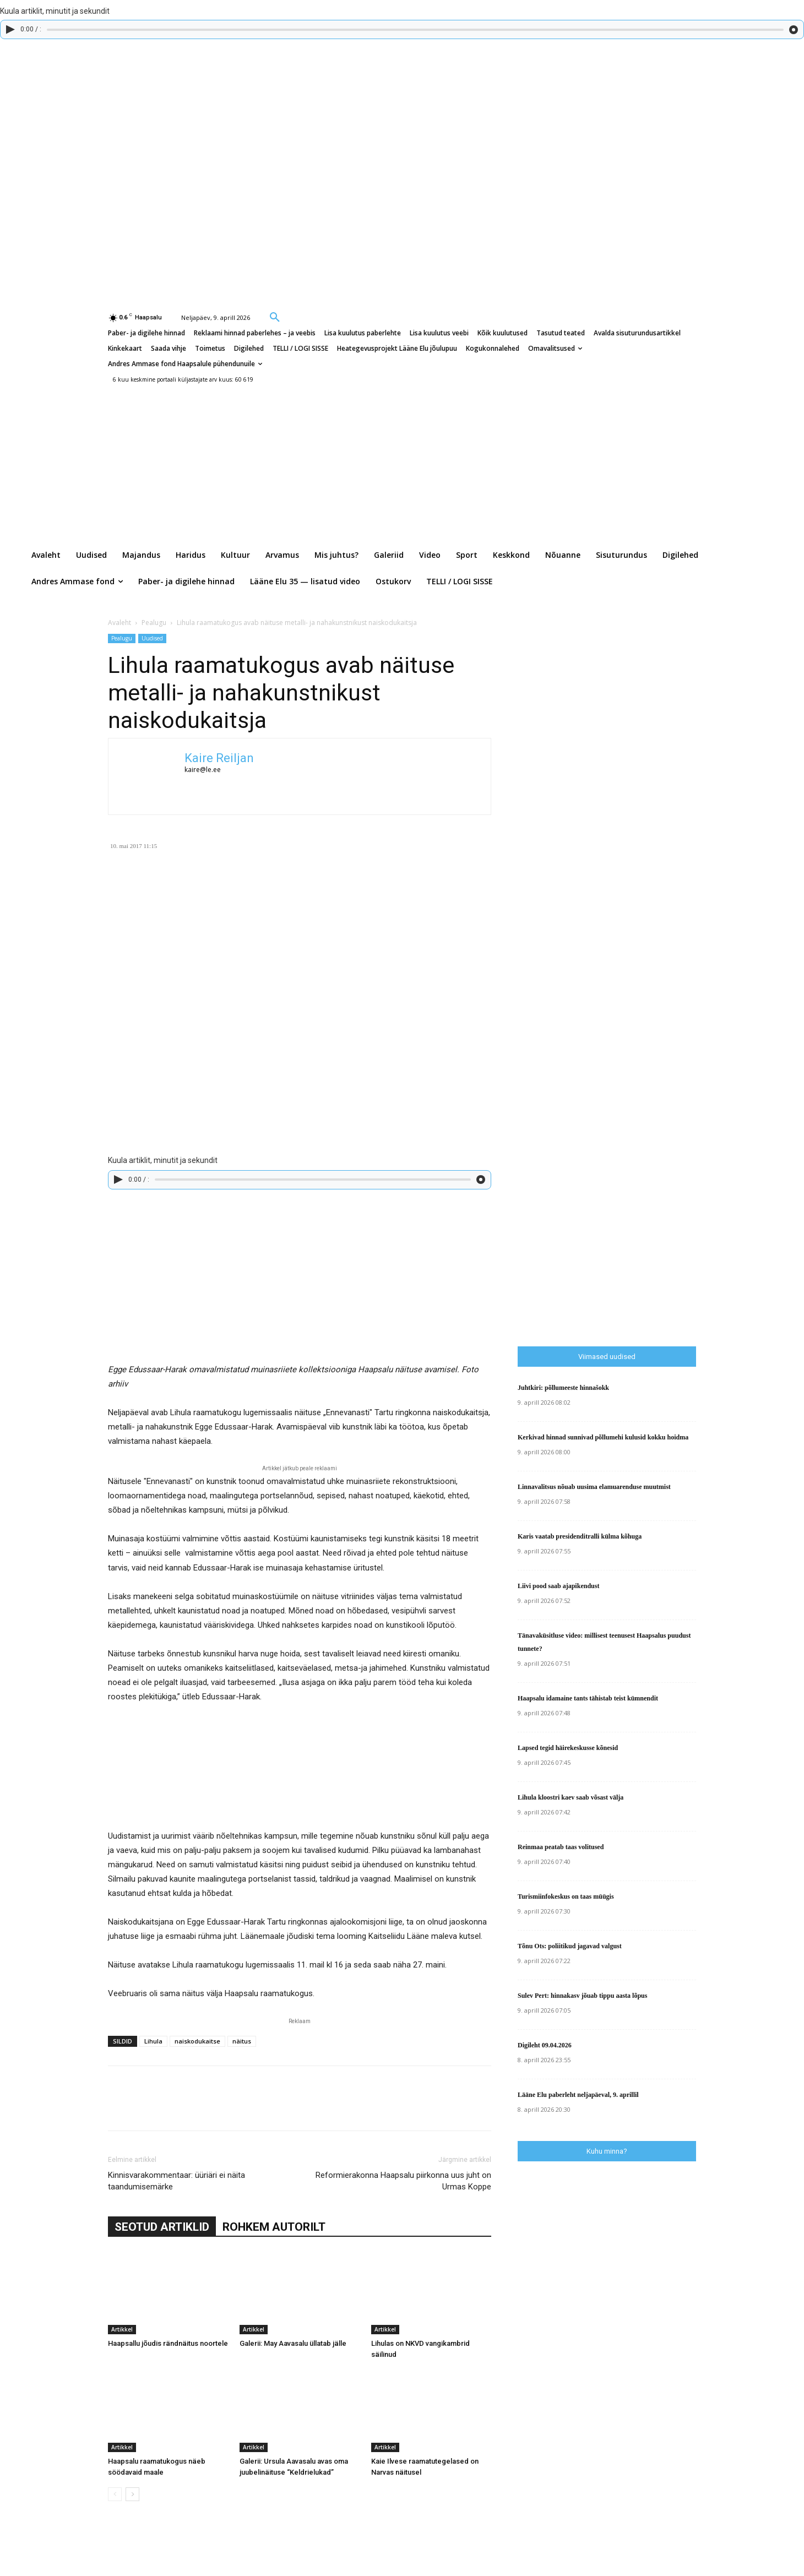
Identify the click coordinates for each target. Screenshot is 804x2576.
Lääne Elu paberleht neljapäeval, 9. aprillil (578, 2095)
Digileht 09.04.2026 (545, 2045)
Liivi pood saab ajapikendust (558, 1586)
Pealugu (154, 622)
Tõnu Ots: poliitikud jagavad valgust (570, 1946)
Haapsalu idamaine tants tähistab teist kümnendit (588, 1698)
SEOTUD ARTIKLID (162, 2226)
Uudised (152, 638)
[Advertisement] (661, 1108)
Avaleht (119, 622)
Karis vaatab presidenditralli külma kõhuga (580, 1536)
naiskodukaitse (197, 2041)
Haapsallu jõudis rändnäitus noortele (168, 2343)
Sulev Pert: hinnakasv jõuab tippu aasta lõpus (582, 1995)
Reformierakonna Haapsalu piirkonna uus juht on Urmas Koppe (403, 2181)
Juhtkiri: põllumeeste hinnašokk (563, 1388)
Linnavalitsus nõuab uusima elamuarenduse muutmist (594, 1487)
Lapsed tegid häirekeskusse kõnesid (568, 1748)
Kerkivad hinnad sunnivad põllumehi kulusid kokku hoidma (603, 1437)
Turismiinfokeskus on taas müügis (566, 1896)
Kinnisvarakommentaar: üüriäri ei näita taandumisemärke (176, 2181)
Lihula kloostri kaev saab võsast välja (570, 1797)
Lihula (153, 2041)
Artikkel (122, 2329)
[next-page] (132, 2494)
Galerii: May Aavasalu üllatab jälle (293, 2343)
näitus (241, 2041)
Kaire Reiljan (219, 758)
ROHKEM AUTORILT (273, 2226)
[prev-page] (115, 2494)
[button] (274, 316)
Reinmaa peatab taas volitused (561, 1847)
